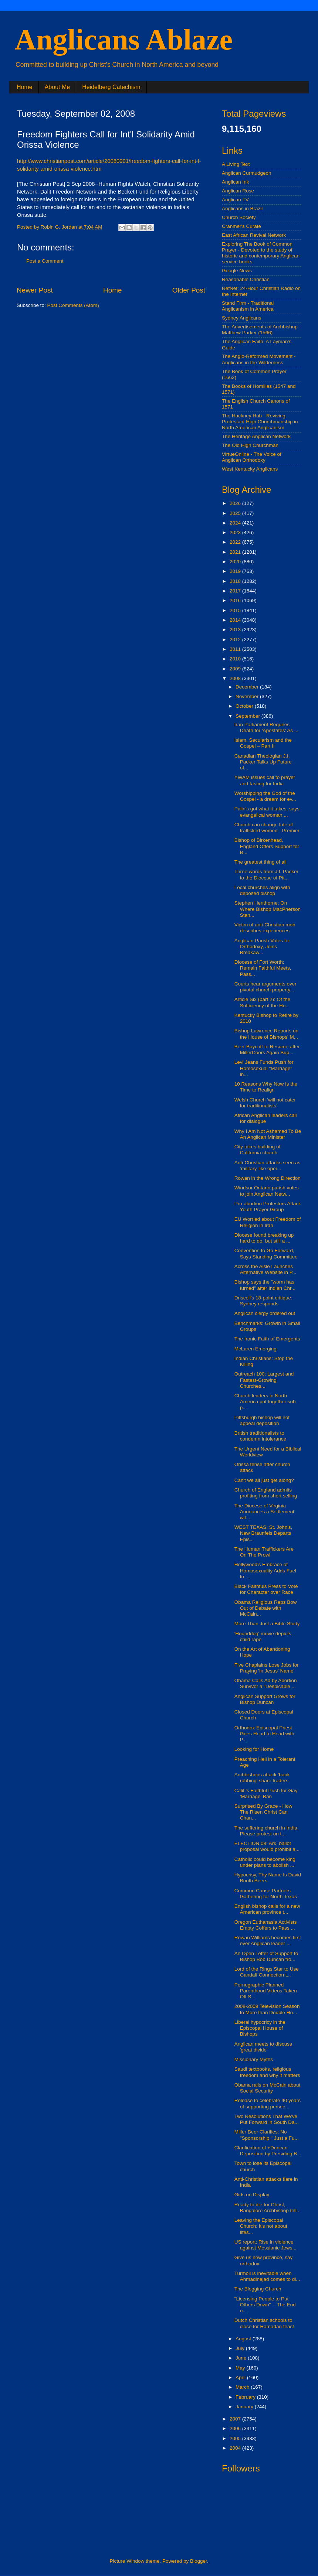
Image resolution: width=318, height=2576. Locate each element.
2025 (236, 513)
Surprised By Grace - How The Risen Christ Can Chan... (263, 1812)
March (243, 2387)
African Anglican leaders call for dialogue (265, 1118)
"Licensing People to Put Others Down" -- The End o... (265, 2304)
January (245, 2406)
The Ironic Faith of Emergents (267, 1339)
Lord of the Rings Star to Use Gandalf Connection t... (266, 1972)
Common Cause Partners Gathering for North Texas (265, 1893)
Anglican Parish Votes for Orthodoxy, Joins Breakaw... (262, 946)
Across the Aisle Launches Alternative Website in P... (265, 1269)
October (245, 706)
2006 (236, 2428)
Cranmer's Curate (241, 226)
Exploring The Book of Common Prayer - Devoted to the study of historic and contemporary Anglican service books (261, 253)
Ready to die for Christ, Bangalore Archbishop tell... (267, 2207)
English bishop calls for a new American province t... (267, 1909)
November (248, 696)
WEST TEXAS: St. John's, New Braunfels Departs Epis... (263, 1533)
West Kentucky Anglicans (250, 469)
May (241, 2368)
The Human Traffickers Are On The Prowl (264, 1552)
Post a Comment (45, 261)
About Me (57, 87)
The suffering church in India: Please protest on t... (266, 1831)
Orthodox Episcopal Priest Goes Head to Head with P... (264, 1733)
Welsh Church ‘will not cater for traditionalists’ (265, 1102)
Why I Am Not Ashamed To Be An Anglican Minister (267, 1134)
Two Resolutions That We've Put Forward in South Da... (266, 2119)
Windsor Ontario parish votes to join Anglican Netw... (266, 1190)
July (241, 2348)
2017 (236, 591)
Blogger (198, 2561)
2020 (236, 561)
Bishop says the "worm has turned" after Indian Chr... (264, 1285)
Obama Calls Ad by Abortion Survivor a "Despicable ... (265, 1683)
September (248, 716)
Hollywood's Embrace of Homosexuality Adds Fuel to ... (265, 1570)
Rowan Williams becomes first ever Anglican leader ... (267, 1940)
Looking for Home (254, 1749)
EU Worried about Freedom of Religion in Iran (267, 1222)
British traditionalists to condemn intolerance (260, 1436)
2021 (236, 552)
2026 (236, 503)
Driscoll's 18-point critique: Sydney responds (263, 1300)
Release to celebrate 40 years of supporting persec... (267, 2103)
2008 (236, 678)
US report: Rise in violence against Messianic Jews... (265, 2245)
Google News (237, 270)
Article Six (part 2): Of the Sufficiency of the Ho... (262, 1002)
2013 (236, 629)
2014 (236, 620)
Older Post (188, 290)
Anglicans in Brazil (242, 208)
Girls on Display (252, 2194)
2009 (236, 669)
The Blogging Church (257, 2289)
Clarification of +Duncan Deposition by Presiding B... (267, 2150)
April (241, 2377)
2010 (236, 659)
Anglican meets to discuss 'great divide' (263, 2047)
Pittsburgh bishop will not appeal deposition (262, 1420)
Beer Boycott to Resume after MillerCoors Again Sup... (267, 1049)
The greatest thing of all (260, 862)
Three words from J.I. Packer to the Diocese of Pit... (266, 874)
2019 (236, 571)
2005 (236, 2438)
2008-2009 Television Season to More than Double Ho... (267, 2009)
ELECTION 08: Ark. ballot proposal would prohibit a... (267, 1846)
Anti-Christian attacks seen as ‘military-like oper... (267, 1165)
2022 (236, 542)
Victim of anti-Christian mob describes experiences (264, 927)
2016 (236, 600)
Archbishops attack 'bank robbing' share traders (262, 1777)
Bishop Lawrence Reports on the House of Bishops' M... (266, 1033)
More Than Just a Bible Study (267, 1623)
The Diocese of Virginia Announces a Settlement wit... (264, 1511)
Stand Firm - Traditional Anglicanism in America (248, 306)
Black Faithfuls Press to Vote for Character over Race (266, 1589)
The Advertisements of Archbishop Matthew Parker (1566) (260, 329)
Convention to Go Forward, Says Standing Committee (266, 1253)
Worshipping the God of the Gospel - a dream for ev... (265, 796)
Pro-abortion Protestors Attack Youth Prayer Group (267, 1206)
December (248, 687)
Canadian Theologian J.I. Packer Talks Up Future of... (263, 762)
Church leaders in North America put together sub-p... (265, 1401)
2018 (236, 581)
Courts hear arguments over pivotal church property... (265, 987)
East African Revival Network (254, 235)
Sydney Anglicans (241, 318)
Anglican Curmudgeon (246, 173)
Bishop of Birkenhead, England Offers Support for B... (266, 846)
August (244, 2338)
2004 (236, 2448)
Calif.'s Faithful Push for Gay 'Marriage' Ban (266, 1793)
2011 (236, 649)
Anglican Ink (235, 182)
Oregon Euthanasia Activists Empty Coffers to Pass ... (265, 1925)
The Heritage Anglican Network (256, 436)
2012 (236, 639)
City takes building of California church (257, 1149)
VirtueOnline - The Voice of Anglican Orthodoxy (251, 457)
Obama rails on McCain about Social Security (267, 2088)
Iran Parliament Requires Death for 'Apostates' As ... (266, 727)
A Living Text (236, 164)
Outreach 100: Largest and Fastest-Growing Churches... (264, 1379)
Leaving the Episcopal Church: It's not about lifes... (260, 2226)
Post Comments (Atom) (73, 305)
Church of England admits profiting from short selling (265, 1493)
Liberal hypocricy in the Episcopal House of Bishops (259, 2028)
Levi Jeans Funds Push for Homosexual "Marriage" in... (264, 1068)
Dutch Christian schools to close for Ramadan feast (264, 2323)
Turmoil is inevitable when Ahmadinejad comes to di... (267, 2276)
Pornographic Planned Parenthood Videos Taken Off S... (265, 1990)
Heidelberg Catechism (111, 87)
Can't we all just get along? (264, 1480)
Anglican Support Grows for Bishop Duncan (264, 1699)
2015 (236, 610)
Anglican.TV (235, 199)
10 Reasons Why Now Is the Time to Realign (265, 1087)
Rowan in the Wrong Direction (267, 1178)
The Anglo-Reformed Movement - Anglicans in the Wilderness (259, 359)
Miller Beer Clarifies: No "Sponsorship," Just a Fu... (266, 2135)
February (246, 2397)
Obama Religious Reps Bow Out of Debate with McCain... (265, 1608)
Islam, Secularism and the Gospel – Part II (263, 743)
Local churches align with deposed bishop (262, 890)
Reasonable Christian (246, 279)
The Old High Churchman (250, 445)
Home (25, 87)
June (242, 2358)
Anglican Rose (238, 191)
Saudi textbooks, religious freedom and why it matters (267, 2072)
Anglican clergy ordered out (264, 1313)
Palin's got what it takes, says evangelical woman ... (267, 811)
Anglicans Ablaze (124, 39)
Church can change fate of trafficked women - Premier (267, 827)
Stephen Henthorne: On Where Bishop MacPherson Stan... (267, 909)
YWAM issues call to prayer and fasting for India (264, 780)
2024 (236, 523)
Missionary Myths (253, 2059)
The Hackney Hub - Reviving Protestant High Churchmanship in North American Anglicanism (260, 421)
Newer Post (35, 290)
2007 (236, 2419)
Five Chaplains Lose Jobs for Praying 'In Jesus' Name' (266, 1668)
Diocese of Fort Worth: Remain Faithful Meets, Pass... (262, 968)
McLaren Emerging (255, 1349)
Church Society (239, 217)
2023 (236, 532)
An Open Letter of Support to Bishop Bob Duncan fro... (266, 1956)
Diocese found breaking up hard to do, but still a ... (264, 1238)
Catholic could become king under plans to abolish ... (264, 1862)
